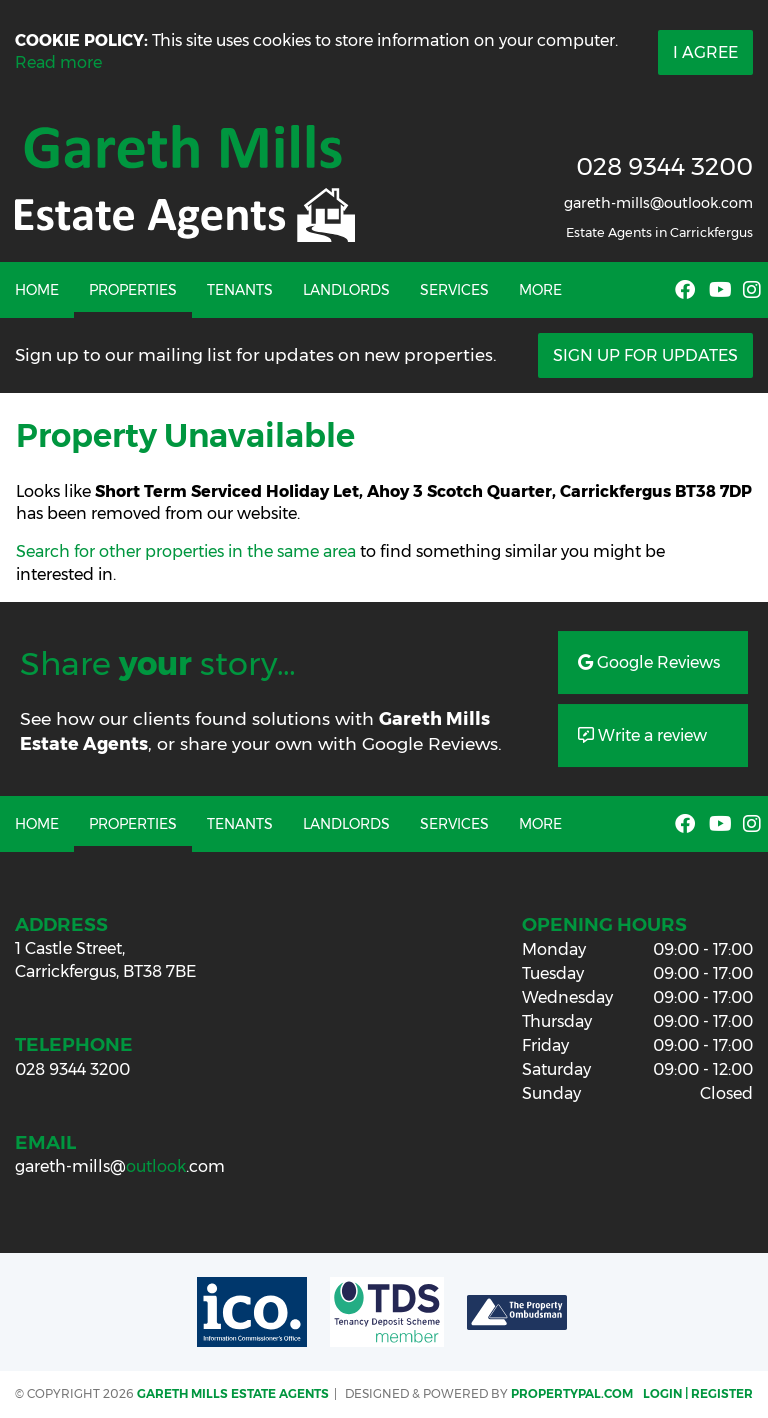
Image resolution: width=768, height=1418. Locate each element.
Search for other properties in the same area (186, 551)
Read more (58, 62)
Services (454, 290)
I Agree (705, 52)
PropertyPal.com (572, 1393)
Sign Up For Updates (645, 355)
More (540, 290)
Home (37, 290)
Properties (133, 290)
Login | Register (698, 1393)
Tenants (240, 290)
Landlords (346, 290)
